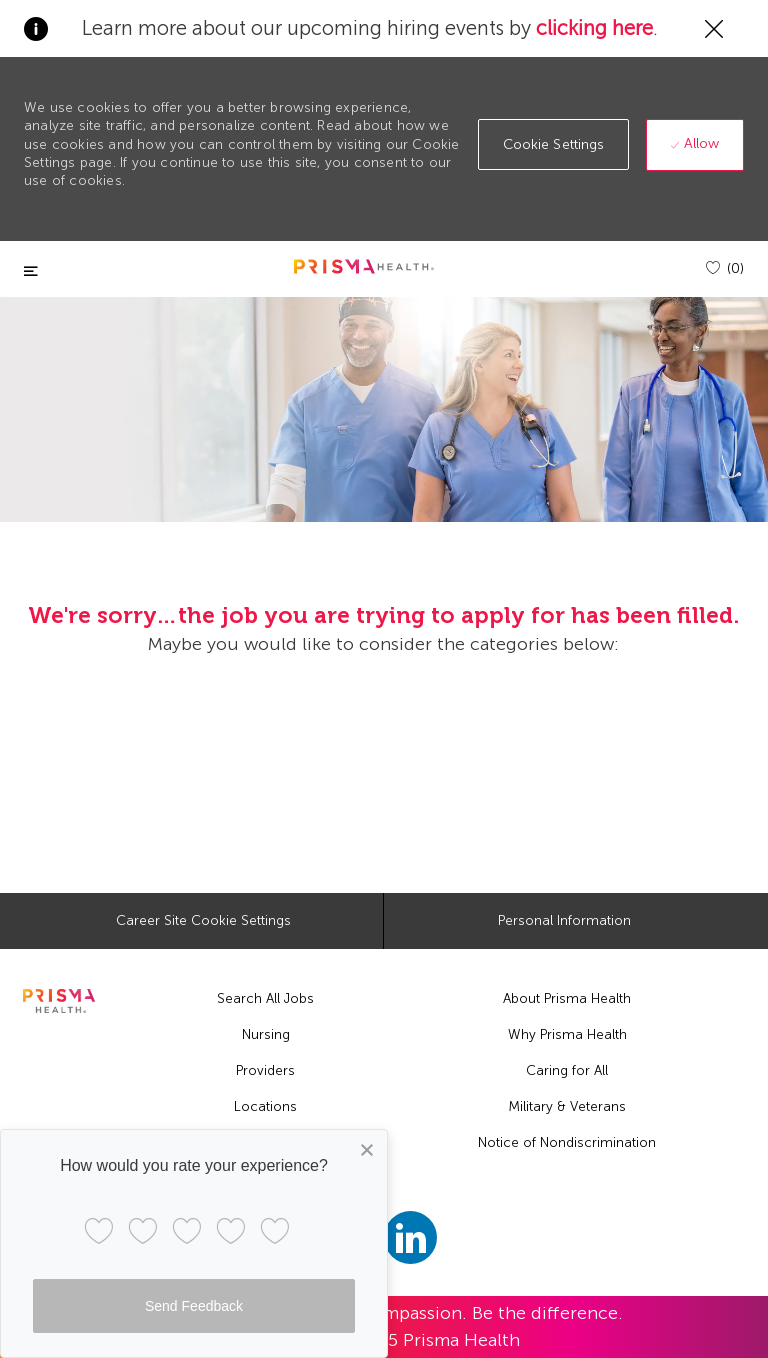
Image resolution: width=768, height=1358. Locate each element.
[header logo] (364, 266)
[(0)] (725, 268)
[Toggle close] (31, 271)
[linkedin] (410, 1237)
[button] (554, 144)
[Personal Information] (564, 921)
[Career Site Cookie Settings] (203, 921)
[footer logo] (59, 1001)
